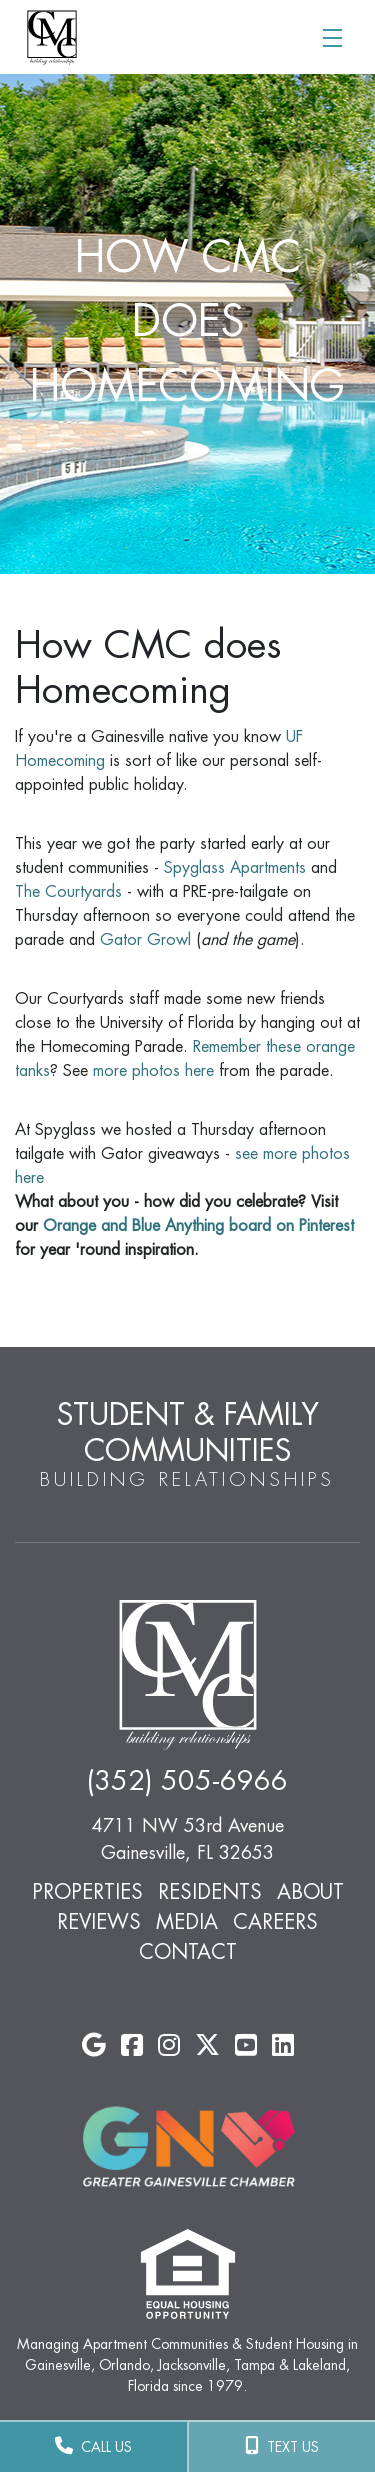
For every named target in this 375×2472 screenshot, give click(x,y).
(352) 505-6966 (187, 1781)
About (310, 1892)
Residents (210, 1892)
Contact (188, 1952)
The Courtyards (68, 892)
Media (187, 1922)
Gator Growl (145, 940)
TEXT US (282, 2446)
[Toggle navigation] (332, 36)
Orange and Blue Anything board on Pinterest (198, 1226)
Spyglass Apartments (235, 868)
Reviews (99, 1922)
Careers (275, 1922)
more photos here (153, 1071)
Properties (87, 1892)
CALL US (93, 2446)
